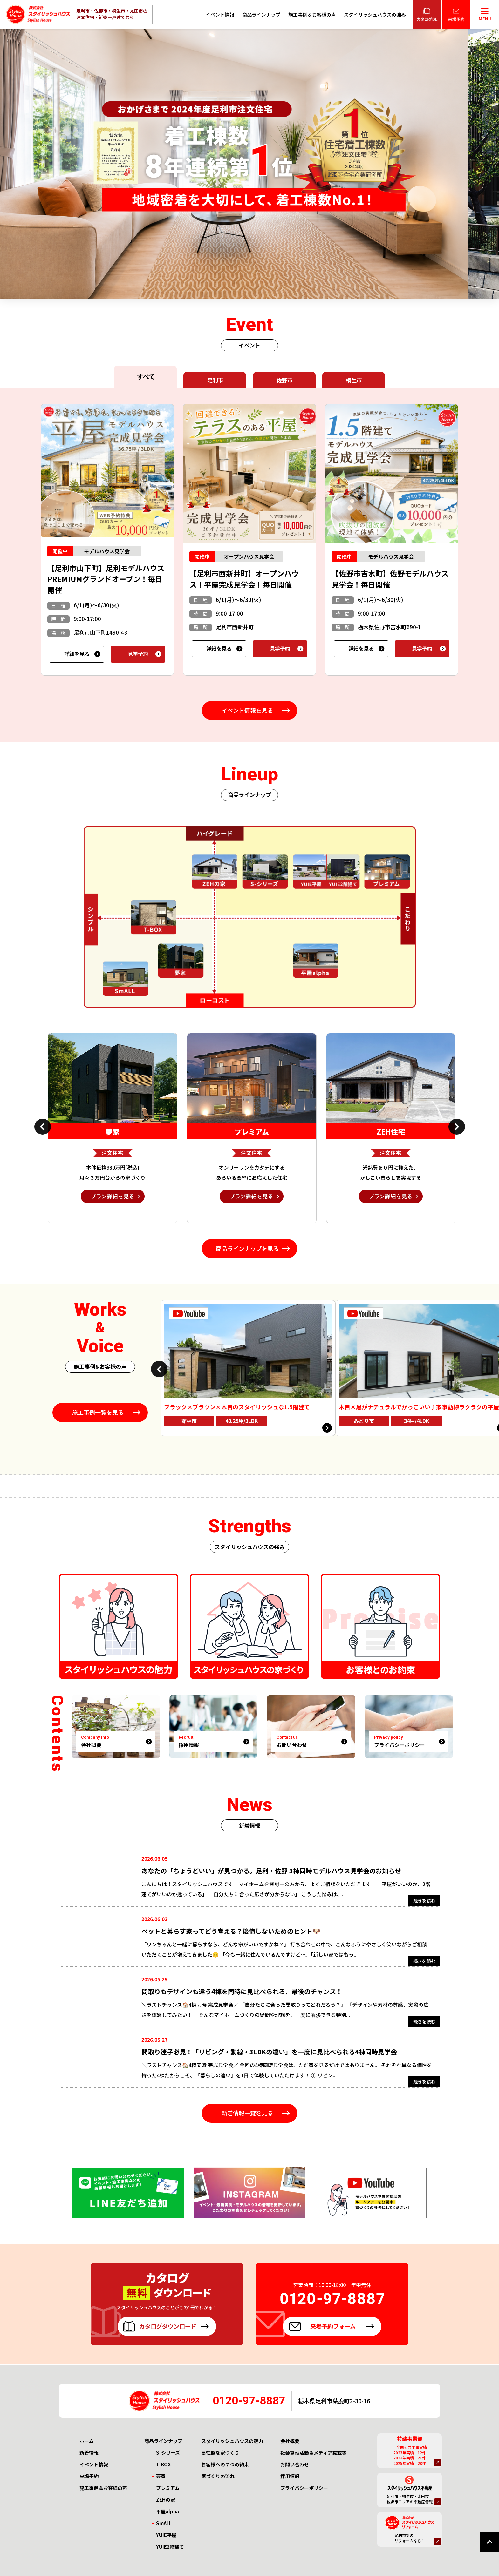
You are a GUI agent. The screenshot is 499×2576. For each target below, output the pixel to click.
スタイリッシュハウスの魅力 (232, 2441)
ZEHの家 (165, 2499)
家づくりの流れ (218, 2476)
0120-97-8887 (249, 2400)
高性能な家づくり (220, 2452)
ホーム (86, 2441)
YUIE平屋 (166, 2535)
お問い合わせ (294, 2464)
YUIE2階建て (170, 2546)
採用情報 (289, 2476)
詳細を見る (77, 653)
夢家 (161, 2476)
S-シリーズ (168, 2452)
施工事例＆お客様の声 (312, 14)
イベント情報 (220, 14)
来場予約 (89, 2476)
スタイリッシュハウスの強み (375, 14)
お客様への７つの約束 (225, 2464)
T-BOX (163, 2464)
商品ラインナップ (261, 14)
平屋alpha (167, 2511)
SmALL (164, 2523)
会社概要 (289, 2441)
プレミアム (168, 2488)
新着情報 (89, 2452)
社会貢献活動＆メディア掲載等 (313, 2452)
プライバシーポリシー (304, 2488)
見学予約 (138, 653)
